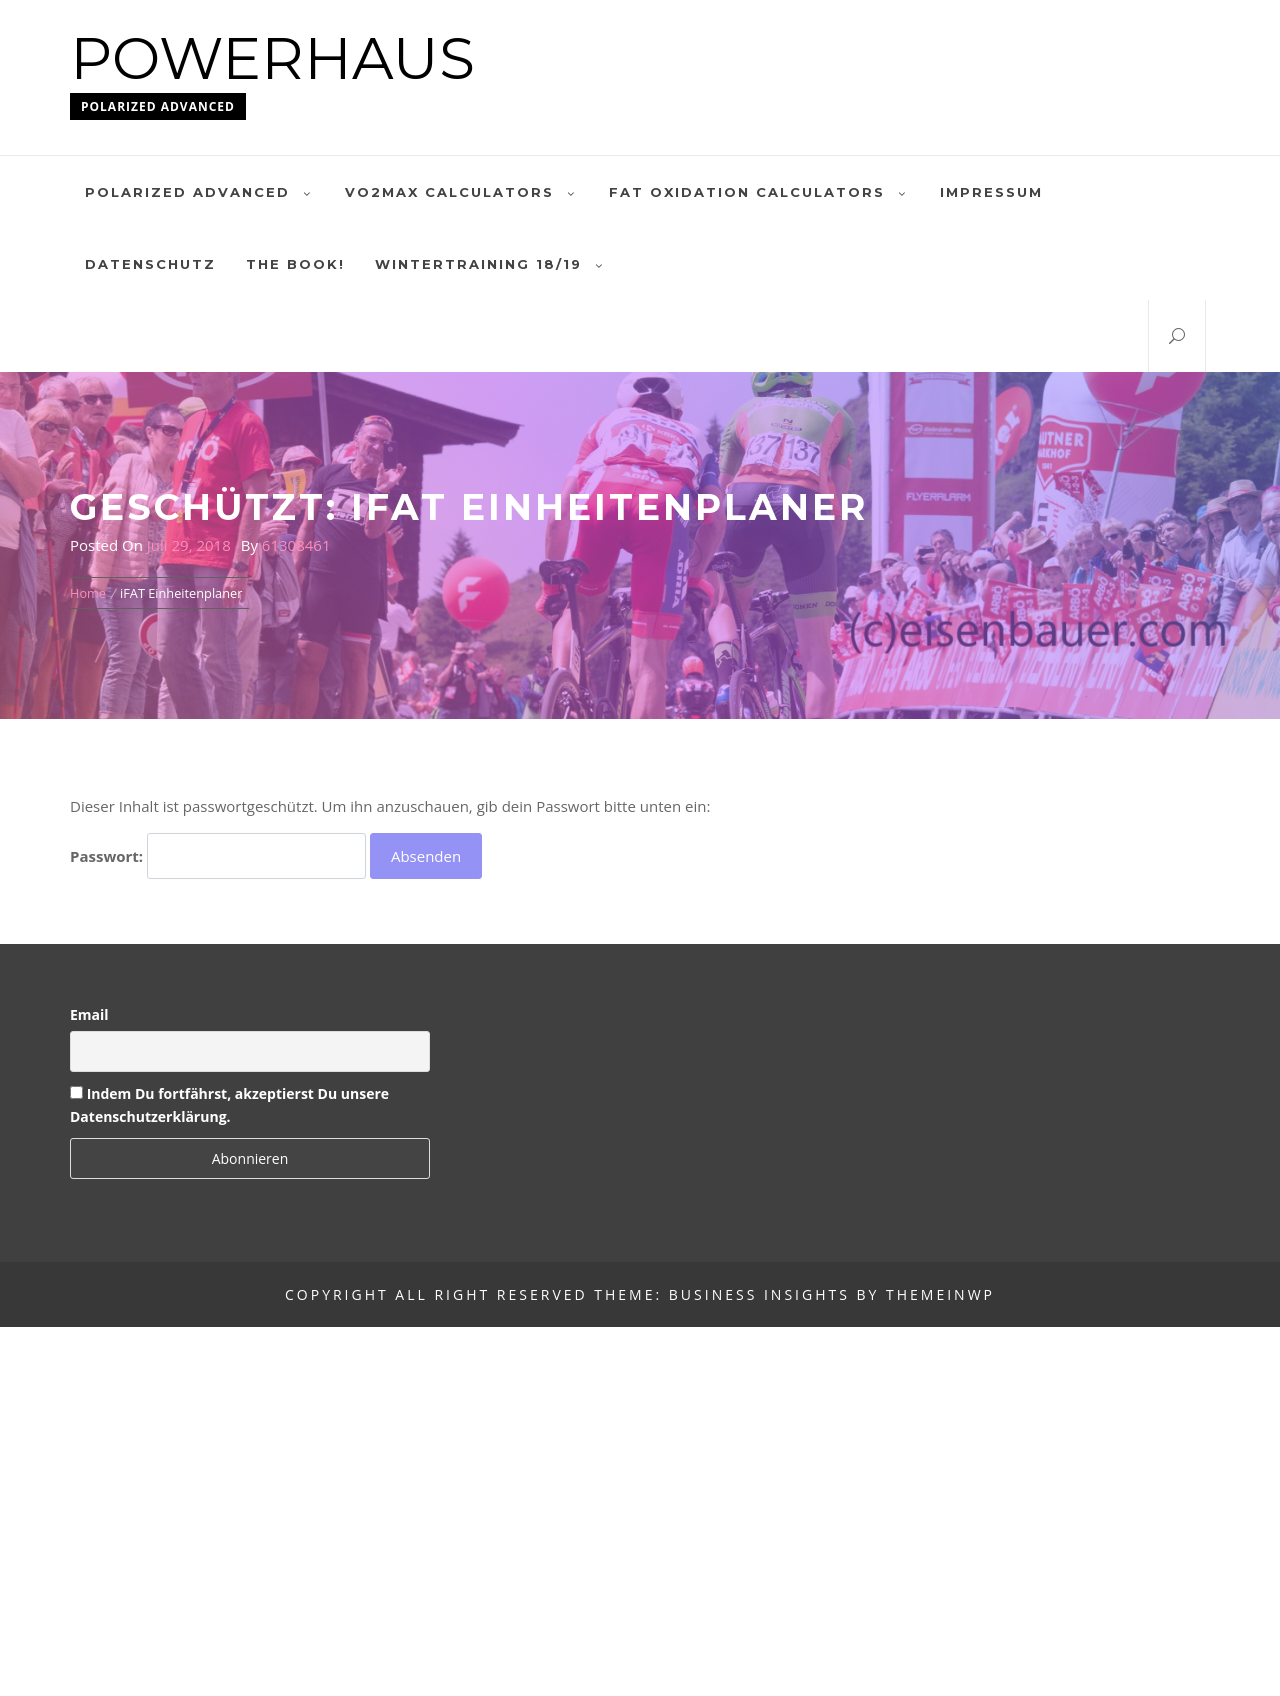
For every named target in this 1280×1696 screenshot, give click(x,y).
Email (89, 1014)
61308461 (296, 545)
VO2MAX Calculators (462, 192)
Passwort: (218, 856)
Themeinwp (940, 1294)
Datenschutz (150, 264)
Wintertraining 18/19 (491, 264)
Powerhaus (272, 58)
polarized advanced (200, 192)
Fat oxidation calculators (759, 192)
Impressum (991, 192)
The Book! (295, 264)
